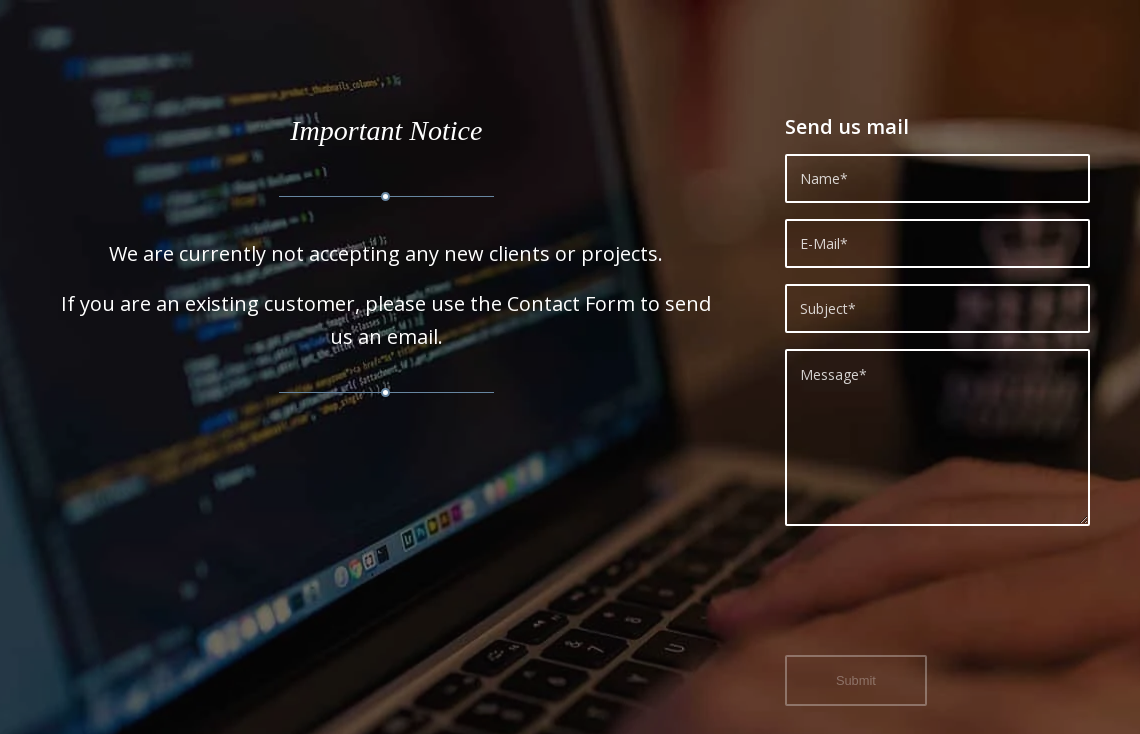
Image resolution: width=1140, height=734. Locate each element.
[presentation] (937, 602)
